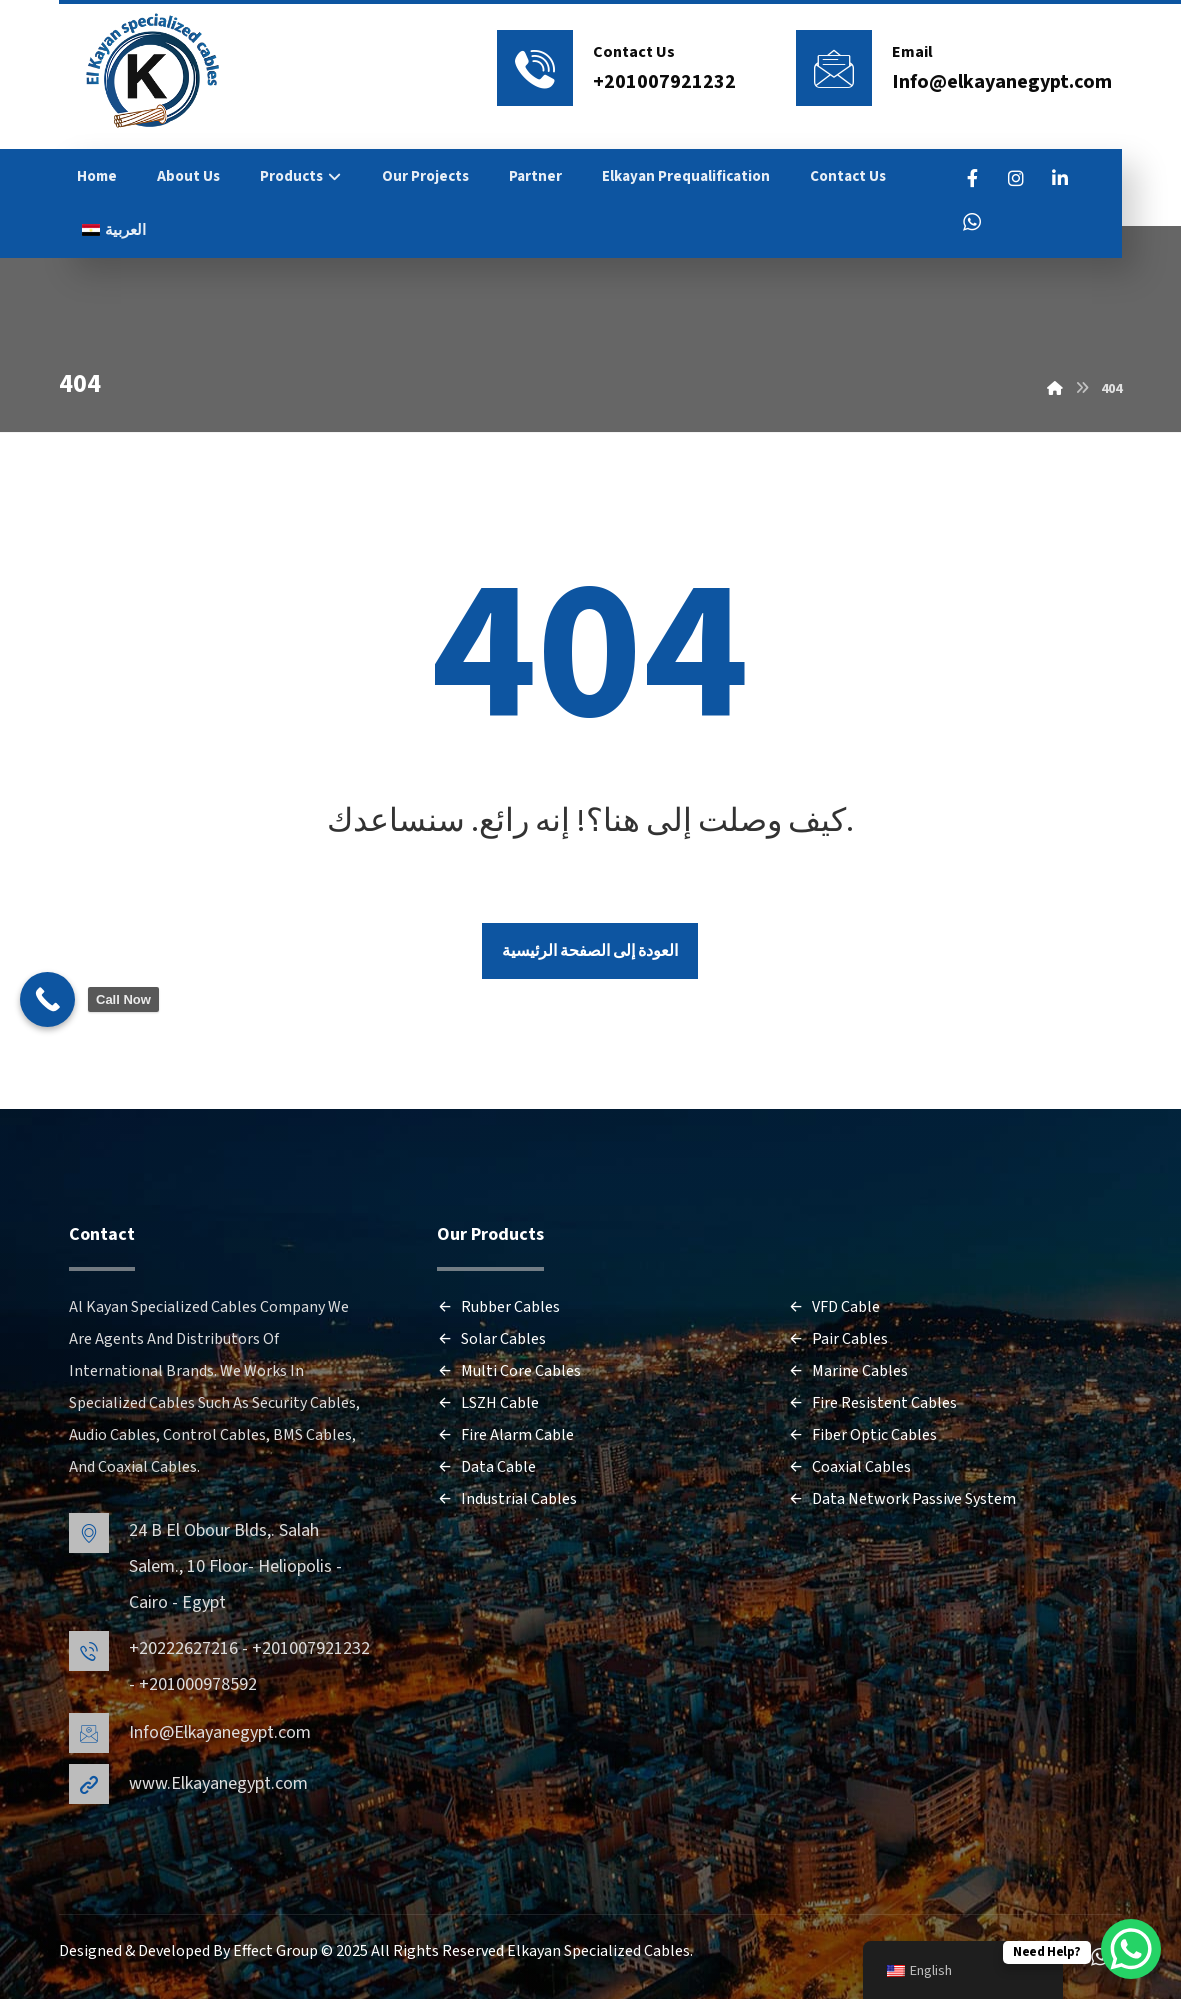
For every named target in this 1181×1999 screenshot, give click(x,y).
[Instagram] (1016, 178)
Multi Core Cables (509, 1372)
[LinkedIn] (1060, 178)
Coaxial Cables (849, 1468)
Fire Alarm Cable (505, 1436)
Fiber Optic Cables (862, 1436)
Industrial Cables (507, 1500)
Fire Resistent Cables (872, 1404)
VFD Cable (834, 1308)
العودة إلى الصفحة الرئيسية (590, 952)
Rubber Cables (498, 1308)
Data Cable (486, 1468)
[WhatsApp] (972, 222)
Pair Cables (838, 1340)
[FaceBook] (972, 178)
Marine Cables (848, 1372)
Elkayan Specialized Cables (598, 1952)
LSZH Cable (488, 1404)
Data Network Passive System (902, 1500)
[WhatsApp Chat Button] (1131, 1949)
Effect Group (277, 1952)
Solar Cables (491, 1340)
